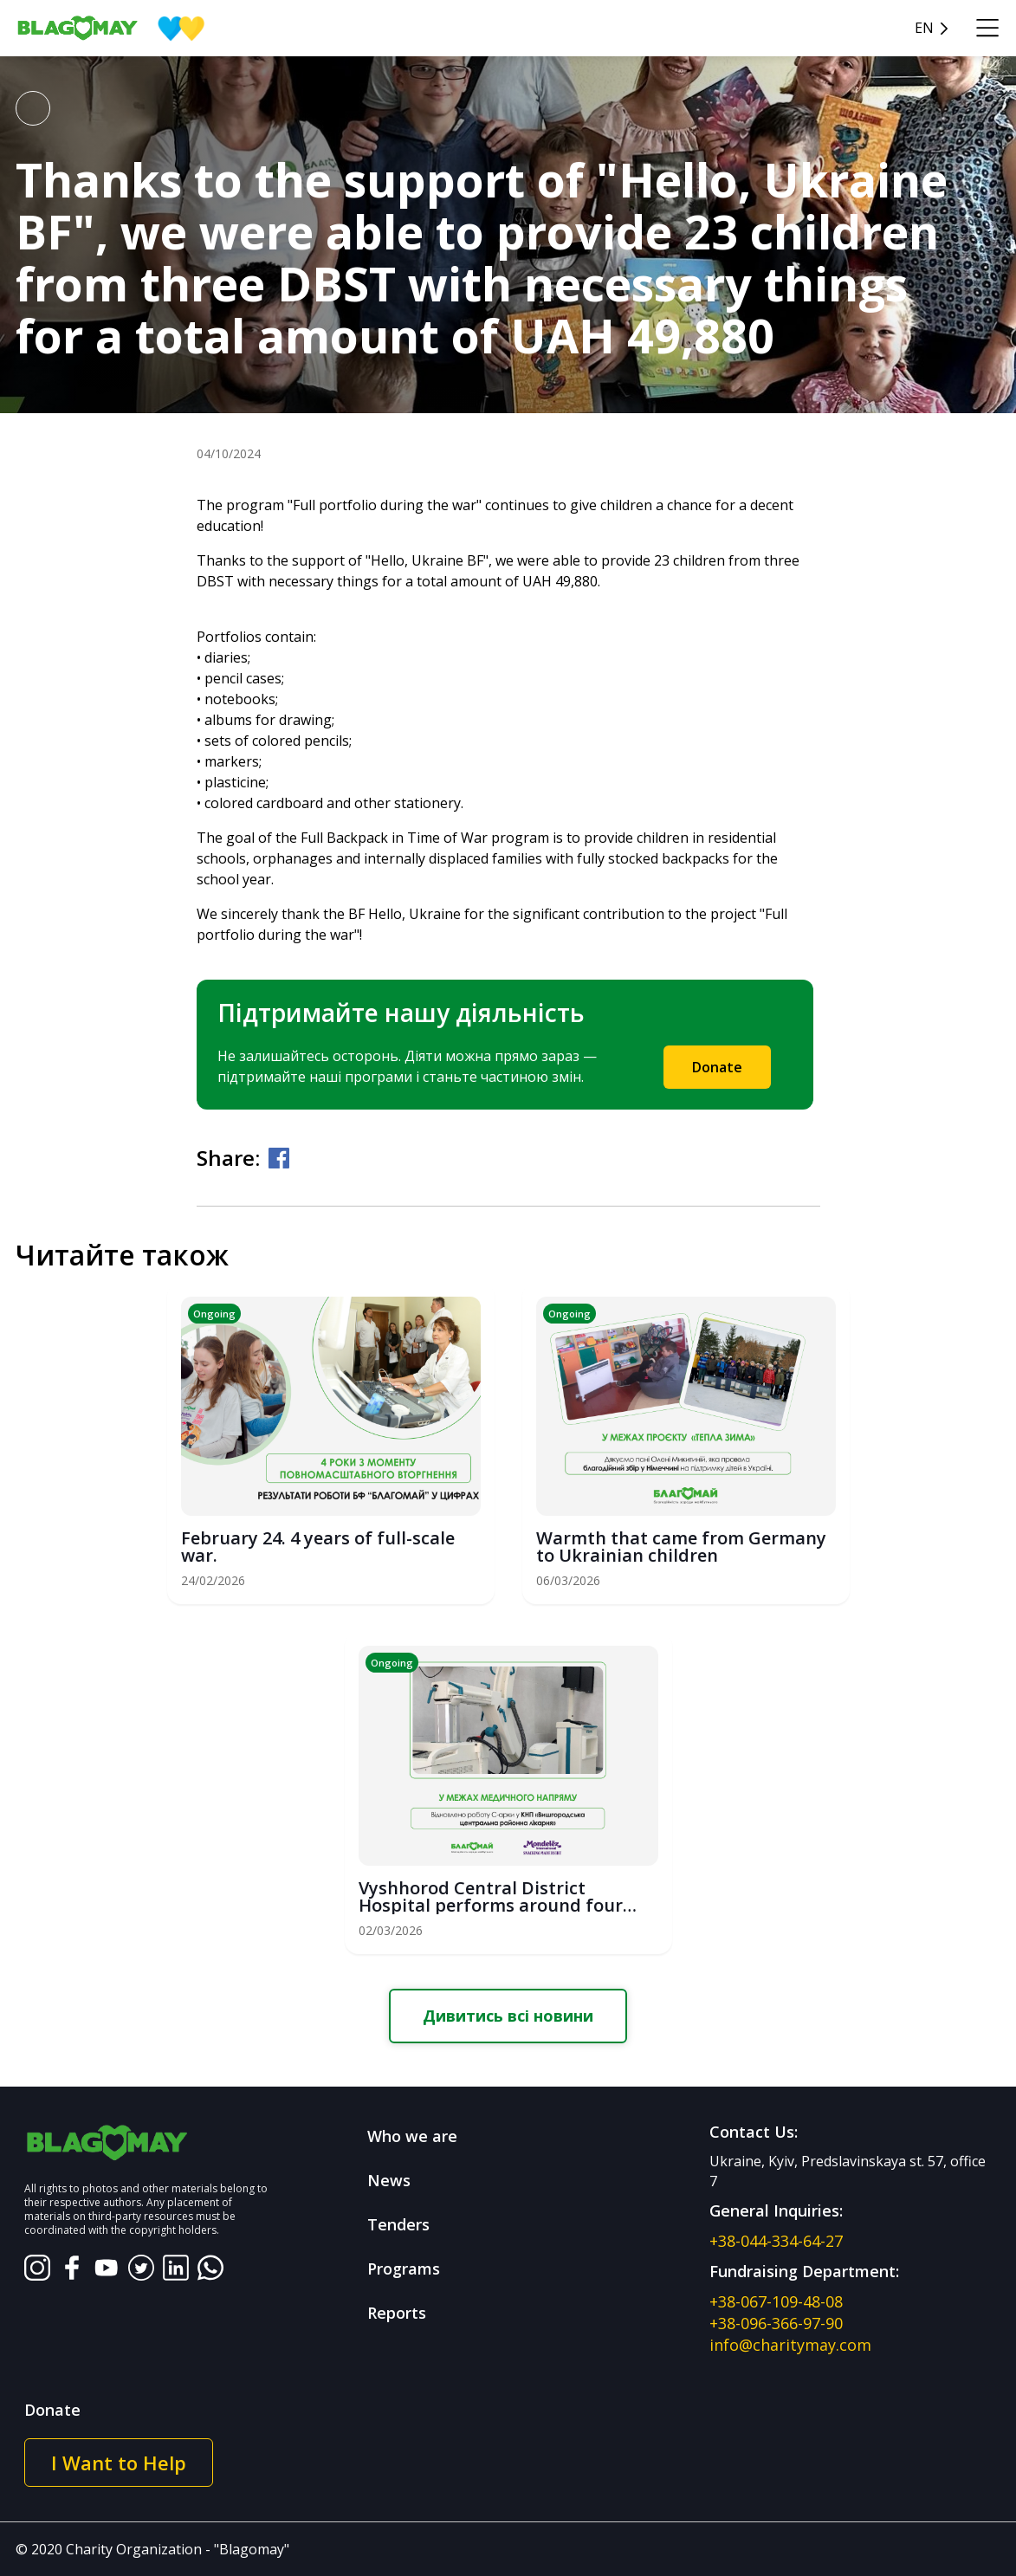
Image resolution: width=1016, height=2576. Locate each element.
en (924, 28)
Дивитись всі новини (508, 2015)
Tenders (398, 2224)
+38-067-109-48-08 (776, 2301)
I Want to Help (118, 2463)
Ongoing (214, 1313)
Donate (717, 1067)
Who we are (412, 2136)
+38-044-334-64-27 (776, 2240)
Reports (396, 2312)
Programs (403, 2268)
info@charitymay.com (790, 2344)
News (389, 2180)
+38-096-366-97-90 (776, 2323)
